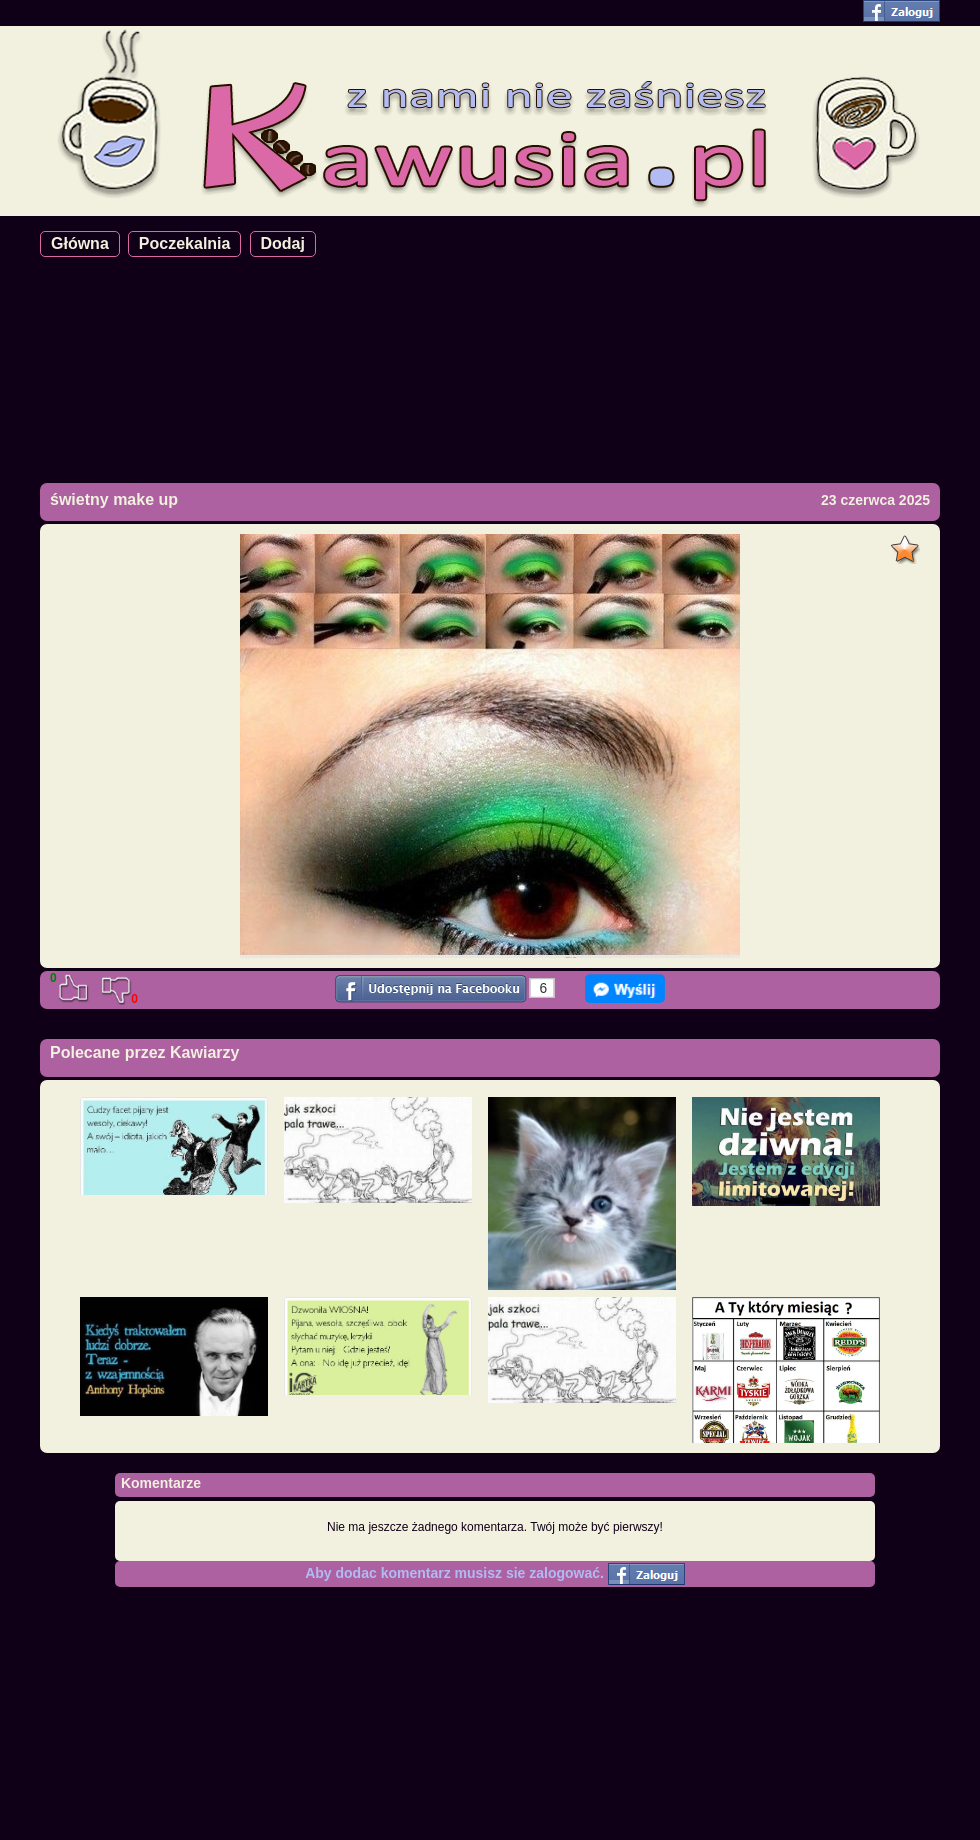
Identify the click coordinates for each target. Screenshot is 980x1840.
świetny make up (114, 499)
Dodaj (283, 243)
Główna (80, 243)
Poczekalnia (185, 243)
